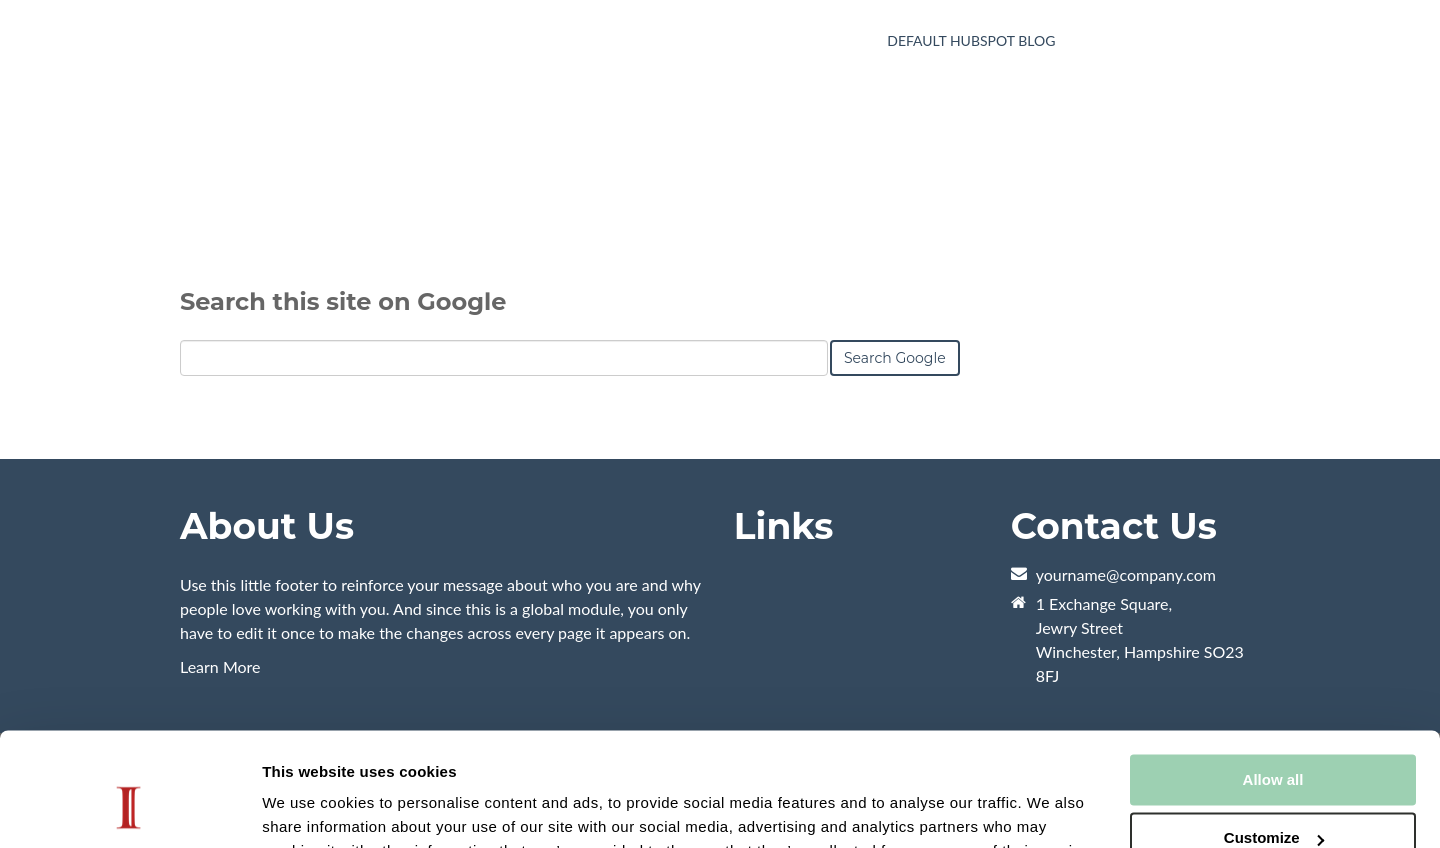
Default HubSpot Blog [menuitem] (971, 40)
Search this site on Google (343, 395)
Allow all (1273, 682)
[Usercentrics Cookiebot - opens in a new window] (129, 809)
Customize (1274, 740)
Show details (308, 808)
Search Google (895, 452)
